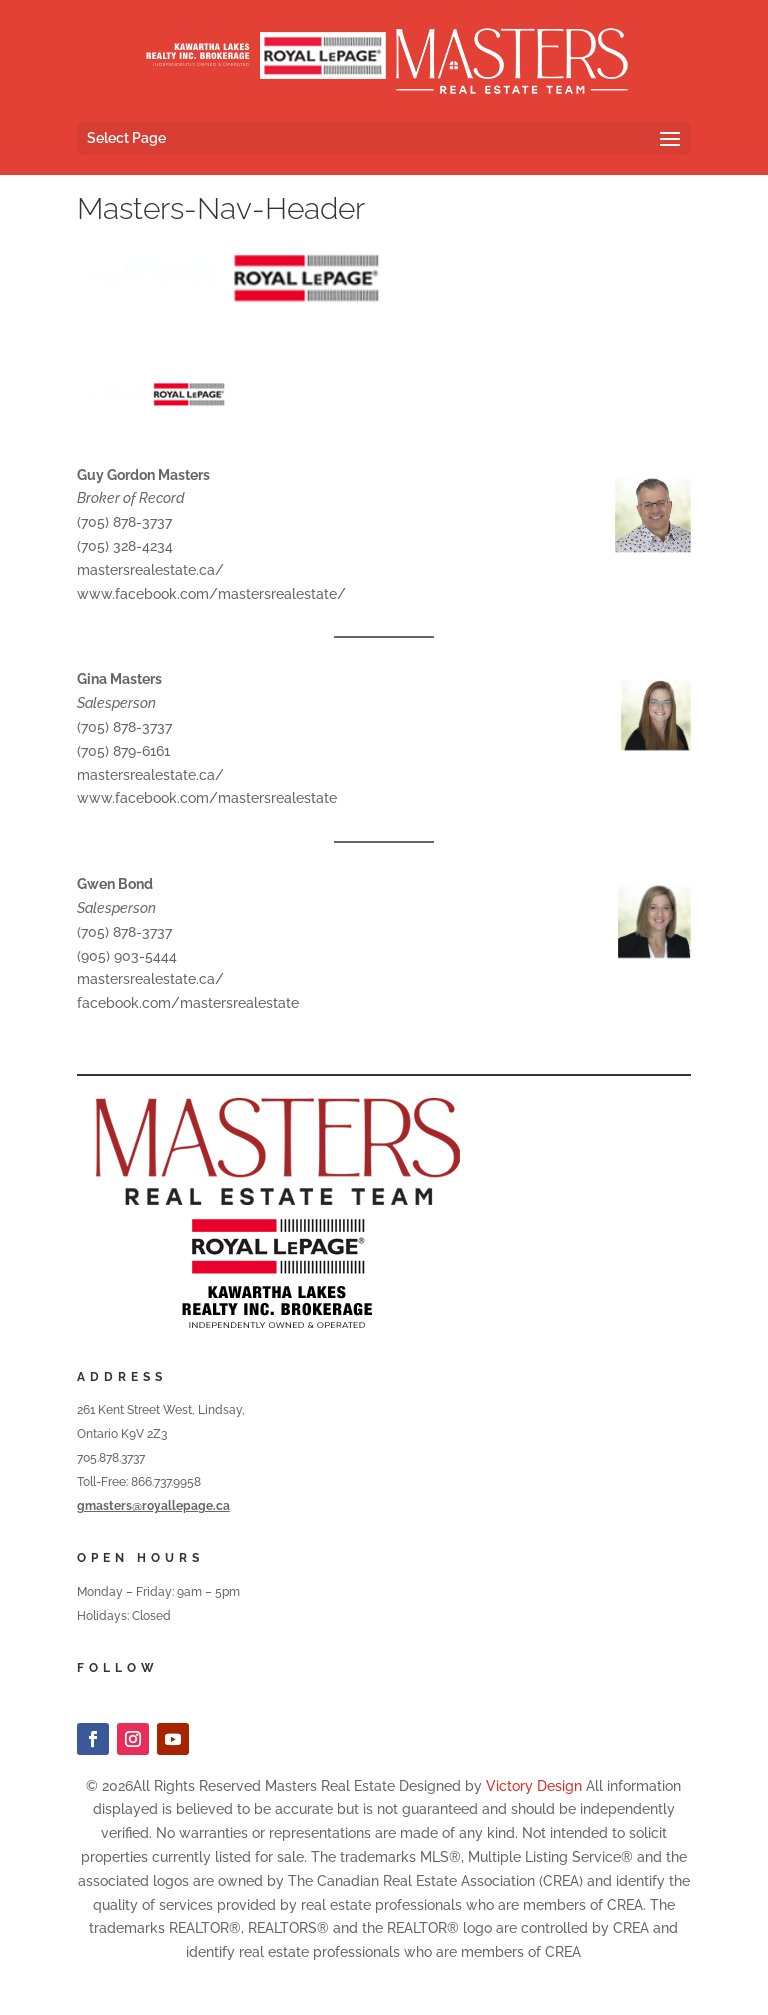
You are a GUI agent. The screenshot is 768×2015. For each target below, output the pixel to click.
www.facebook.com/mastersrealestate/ (211, 594)
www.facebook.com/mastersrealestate (207, 798)
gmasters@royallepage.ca (153, 1506)
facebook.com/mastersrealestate (188, 1003)
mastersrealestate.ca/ (150, 570)
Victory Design (534, 1786)
